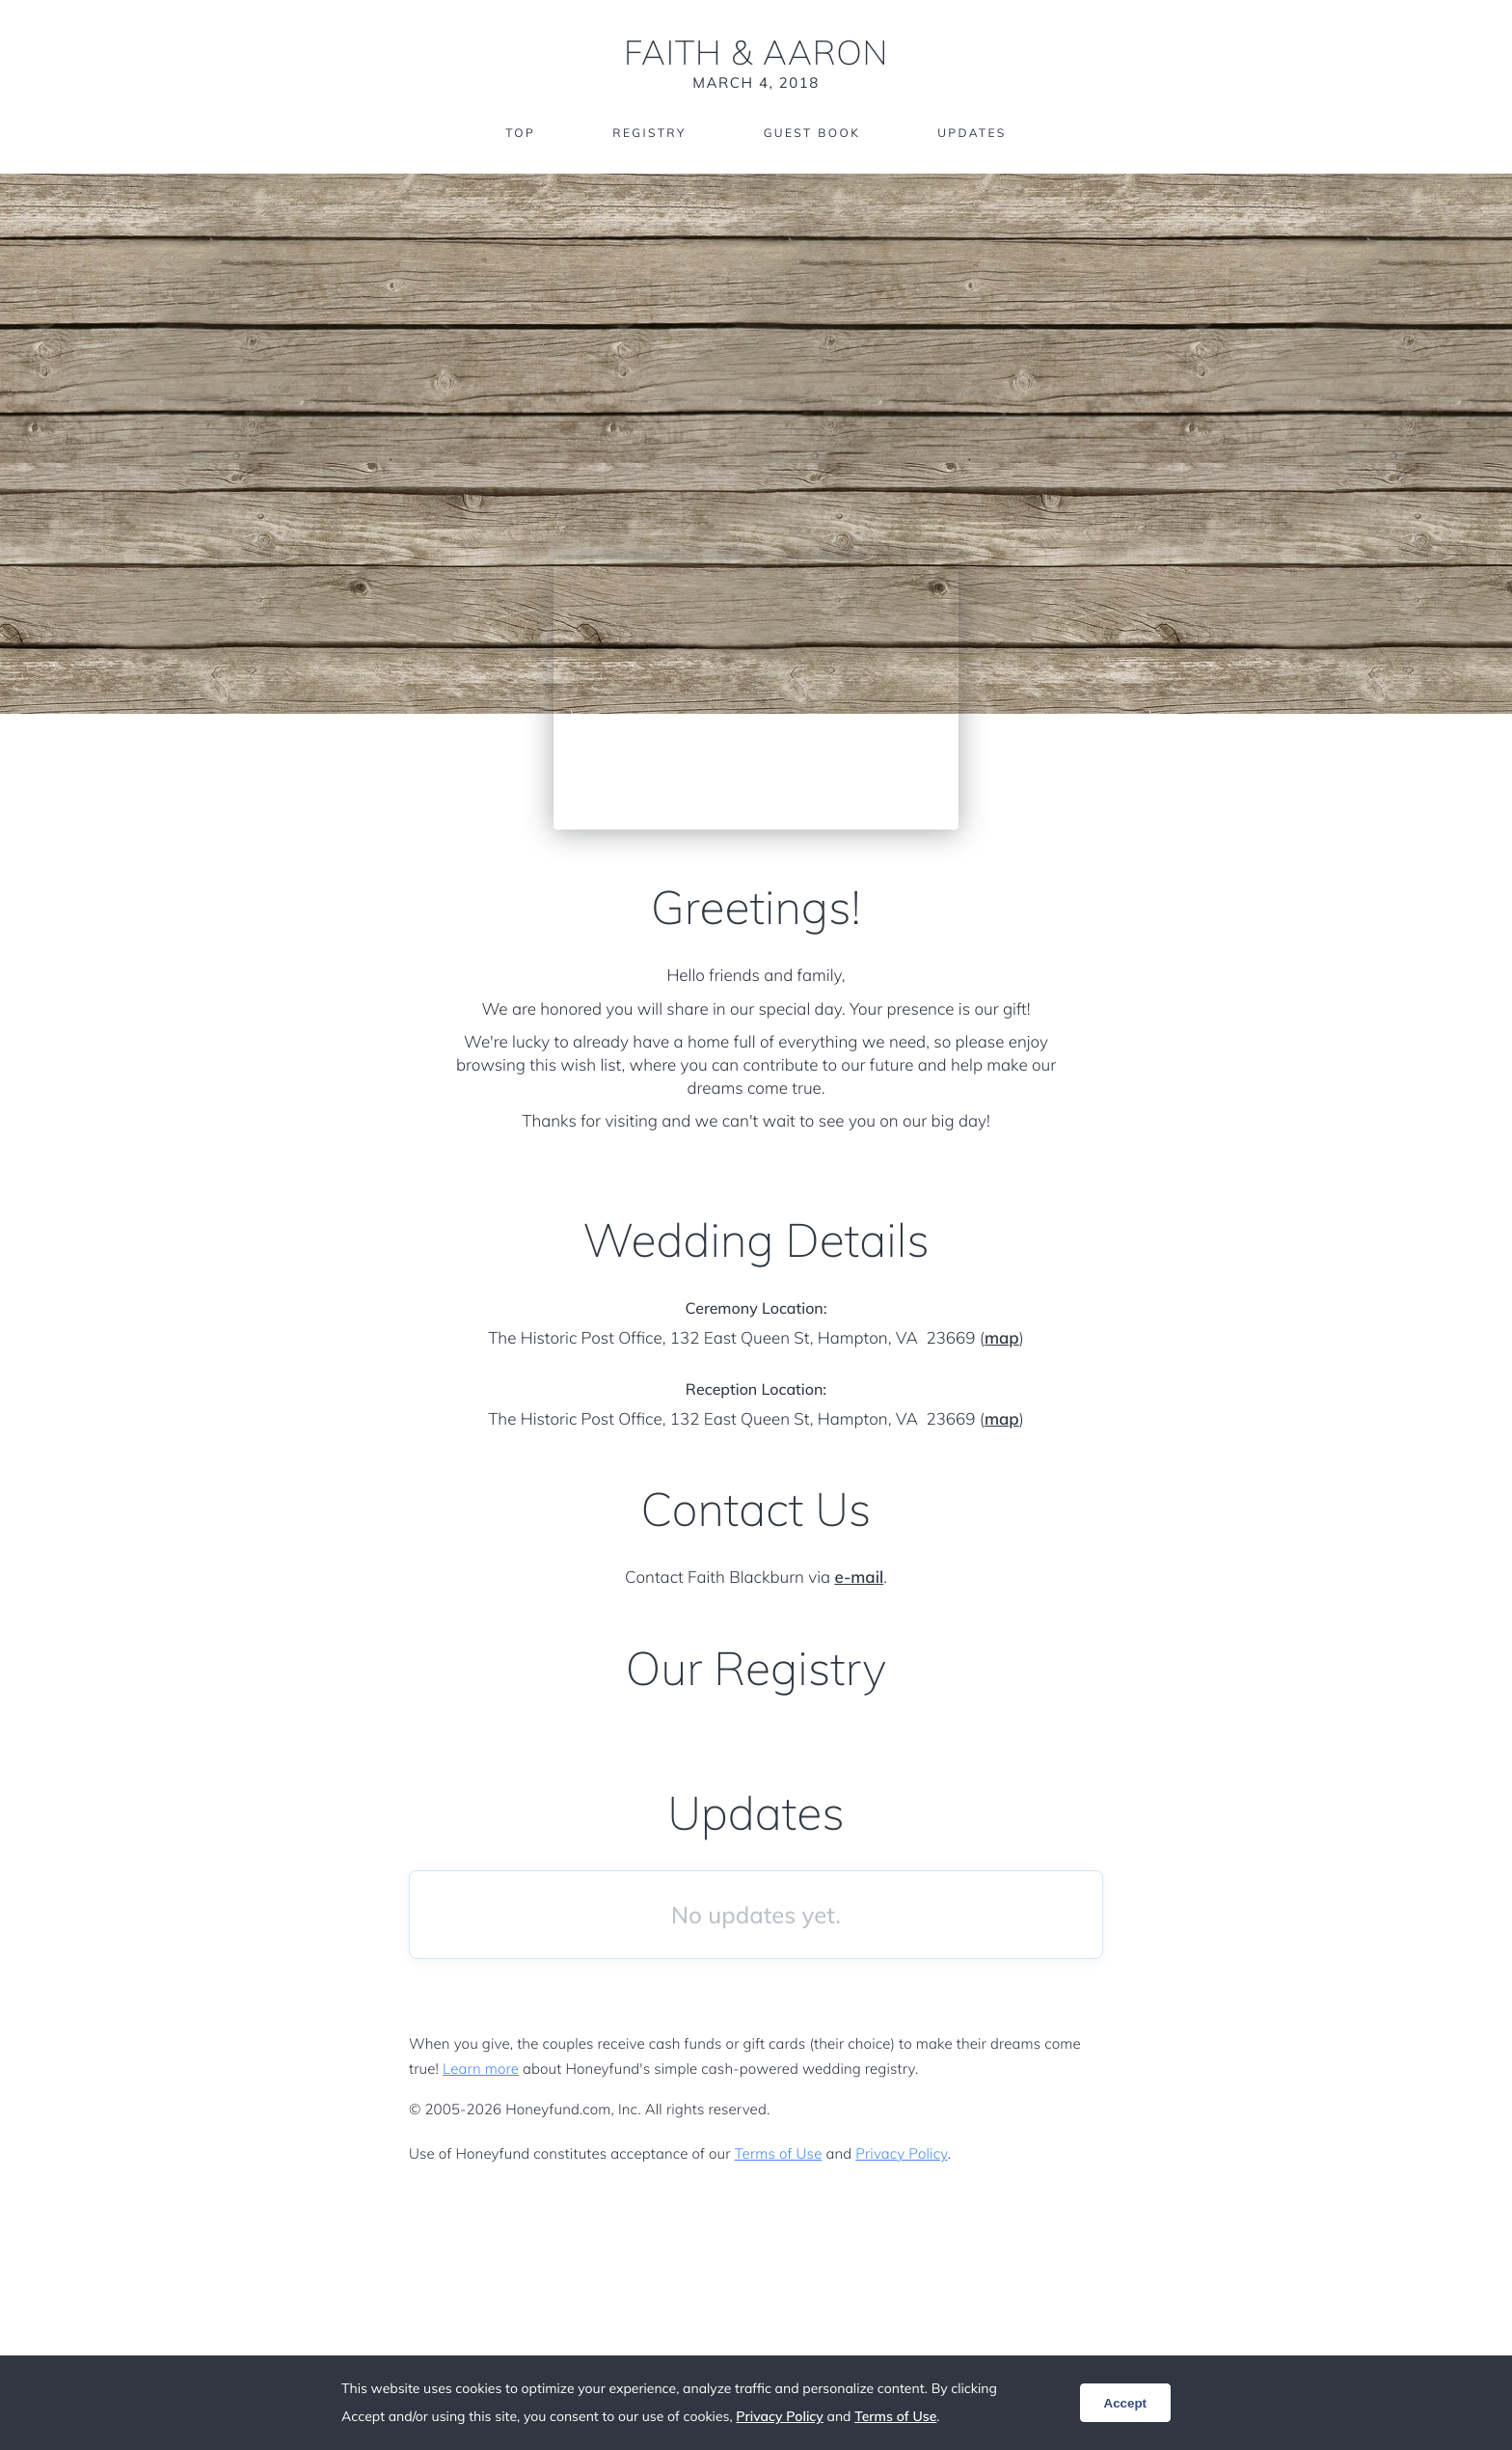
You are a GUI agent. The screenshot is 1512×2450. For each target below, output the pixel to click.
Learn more (481, 2068)
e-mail (858, 1577)
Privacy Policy (901, 2153)
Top (520, 132)
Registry (649, 132)
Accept (1125, 2403)
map (1002, 1338)
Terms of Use (779, 2153)
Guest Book (812, 132)
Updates (972, 132)
